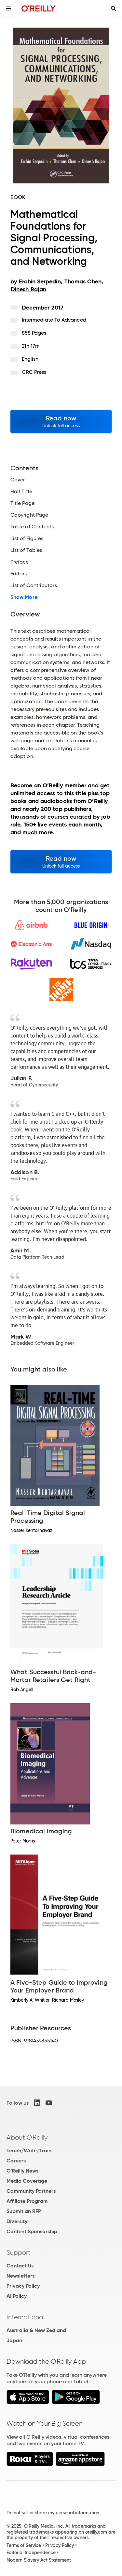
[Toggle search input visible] (113, 8)
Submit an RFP (24, 2211)
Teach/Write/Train (29, 2150)
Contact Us (20, 2265)
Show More (23, 597)
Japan (14, 2340)
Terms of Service (24, 2545)
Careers (16, 2160)
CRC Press (34, 372)
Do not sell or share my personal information (53, 2513)
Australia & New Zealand (36, 2330)
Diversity (17, 2221)
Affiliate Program (27, 2201)
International (26, 2317)
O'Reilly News (22, 2170)
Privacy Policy (23, 2285)
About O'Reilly (27, 2137)
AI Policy (17, 2296)
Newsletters (20, 2275)
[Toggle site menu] (8, 8)
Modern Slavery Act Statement (39, 2560)
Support (19, 2252)
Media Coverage (27, 2180)
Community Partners (31, 2191)
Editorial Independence (31, 2552)
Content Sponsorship (32, 2231)
